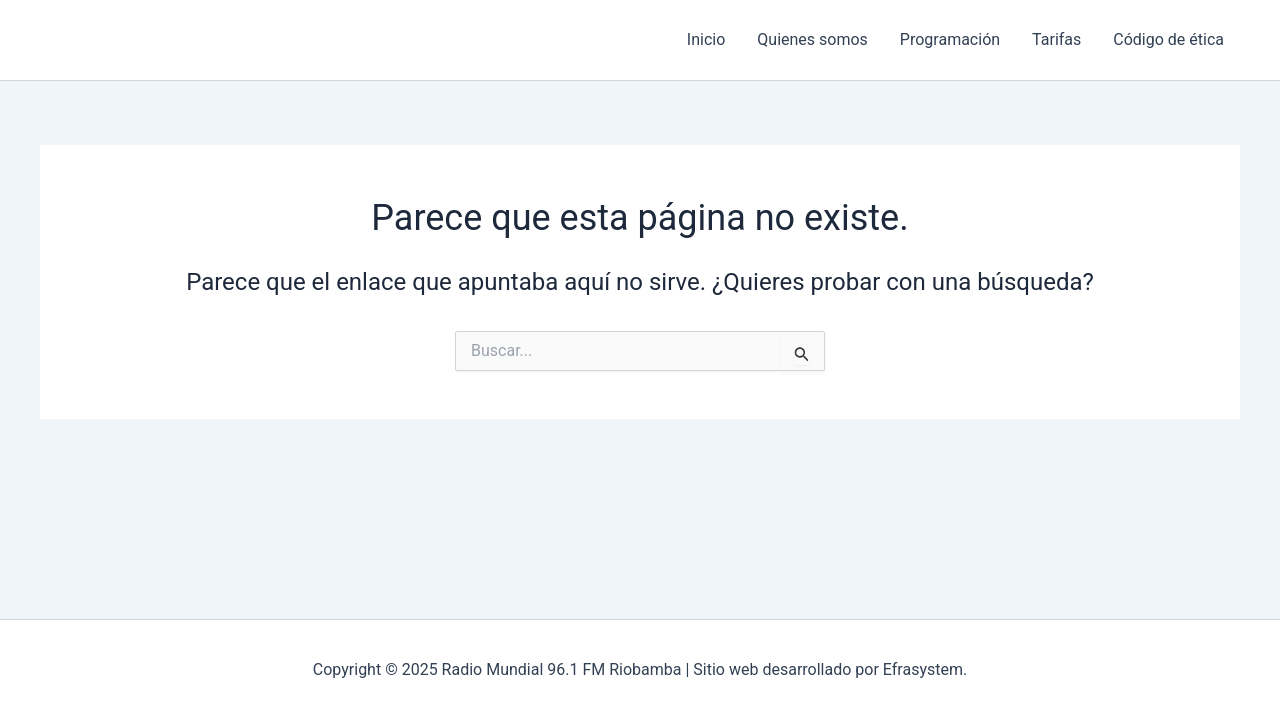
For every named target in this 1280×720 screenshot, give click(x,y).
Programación (950, 39)
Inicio (706, 39)
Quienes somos (812, 39)
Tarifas (1056, 39)
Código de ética (1168, 39)
